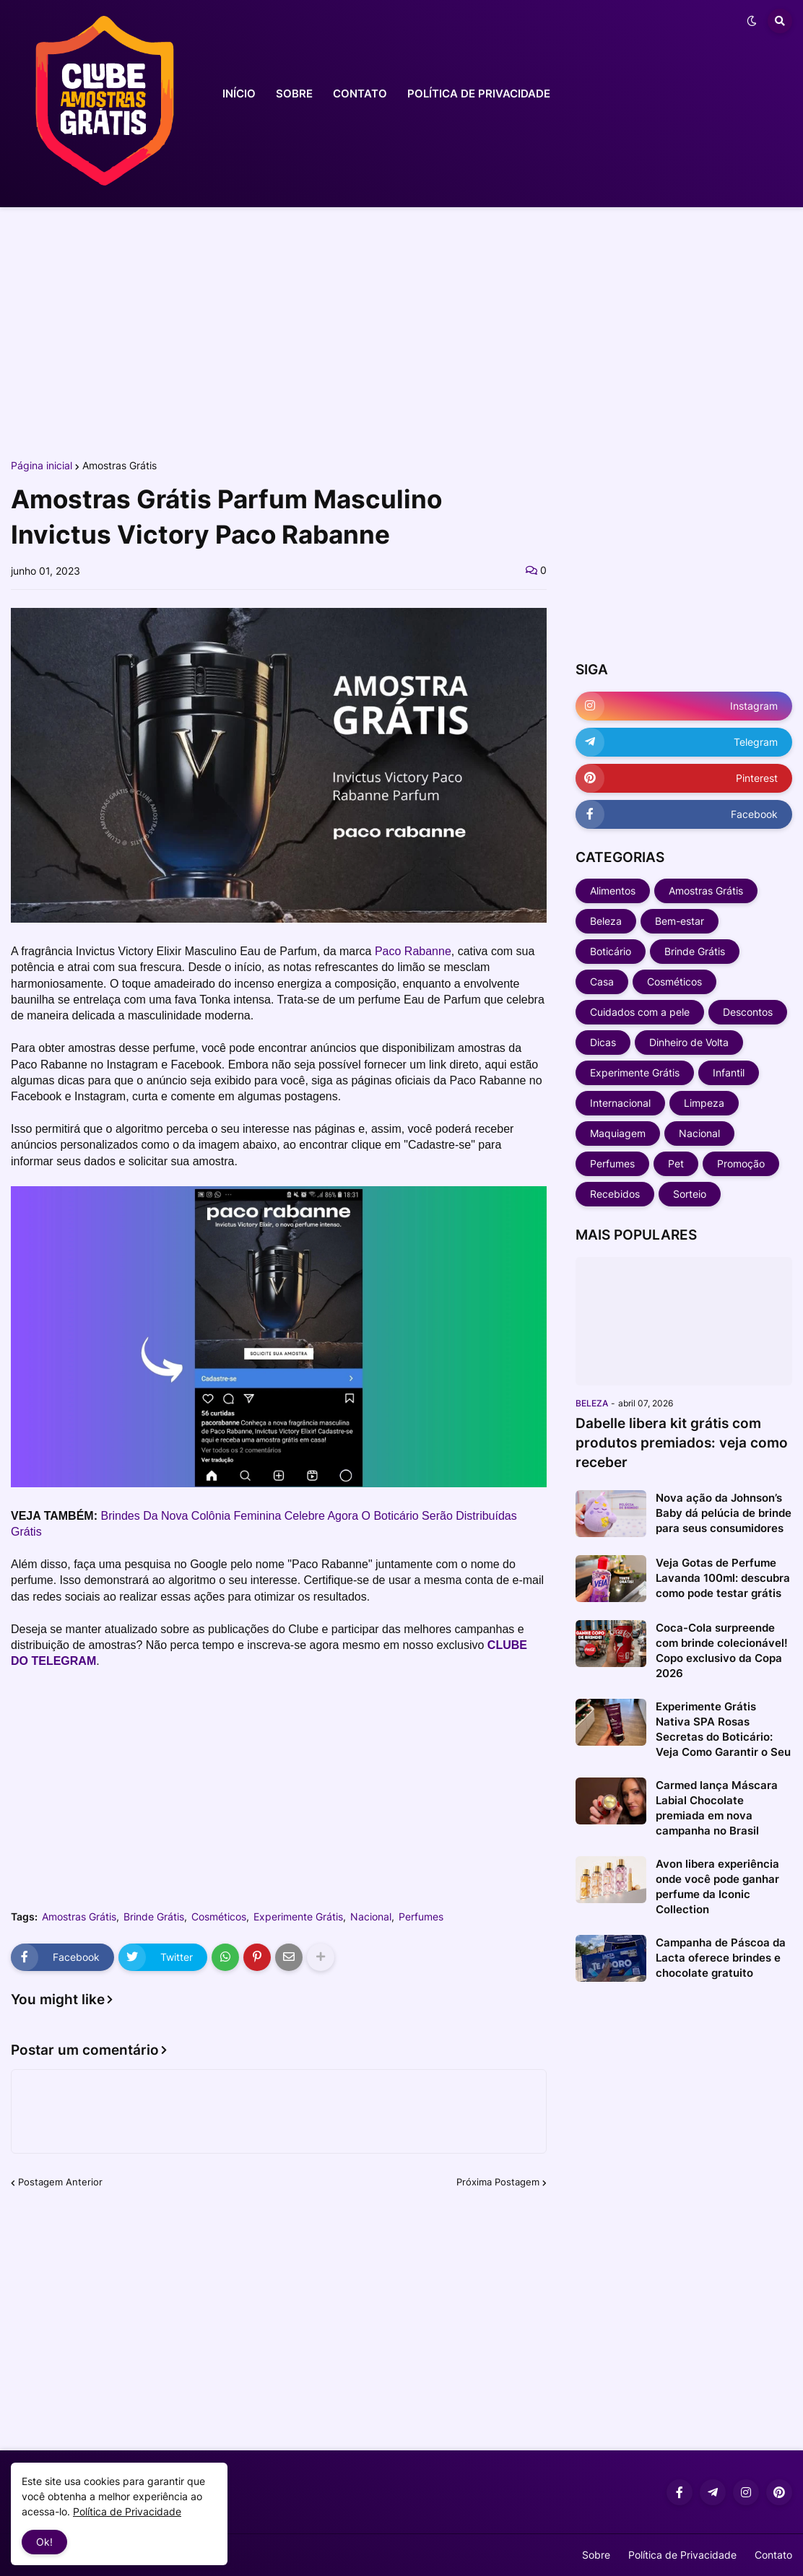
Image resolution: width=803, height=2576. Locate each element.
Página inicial (41, 466)
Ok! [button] (44, 2542)
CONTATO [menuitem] (360, 93)
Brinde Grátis (153, 1917)
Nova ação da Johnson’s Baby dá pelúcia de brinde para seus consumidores (723, 1513)
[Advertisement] (401, 331)
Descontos (748, 1012)
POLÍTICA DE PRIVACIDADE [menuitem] (478, 93)
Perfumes (421, 1917)
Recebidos (615, 1194)
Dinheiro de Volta (689, 1042)
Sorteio (689, 1194)
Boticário (610, 951)
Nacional (370, 1917)
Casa (602, 981)
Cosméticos (218, 1917)
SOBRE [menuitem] (294, 93)
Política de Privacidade (682, 2555)
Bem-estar (679, 921)
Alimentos (612, 890)
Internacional (620, 1103)
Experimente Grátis (298, 1917)
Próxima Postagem (497, 2182)
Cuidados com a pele (640, 1012)
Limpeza (704, 1103)
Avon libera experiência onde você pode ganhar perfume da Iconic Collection (717, 1886)
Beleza (606, 921)
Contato (773, 2555)
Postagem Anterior (60, 2182)
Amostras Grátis (119, 466)
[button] (752, 21)
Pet (676, 1163)
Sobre (596, 2555)
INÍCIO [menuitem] (239, 93)
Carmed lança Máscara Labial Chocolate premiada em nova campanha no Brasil (717, 1807)
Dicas (603, 1042)
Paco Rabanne (413, 951)
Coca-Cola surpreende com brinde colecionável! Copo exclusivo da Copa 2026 (722, 1650)
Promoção (741, 1163)
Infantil (729, 1072)
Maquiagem (618, 1133)
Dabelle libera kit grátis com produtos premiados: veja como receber (682, 1442)
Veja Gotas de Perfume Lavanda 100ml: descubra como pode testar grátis (723, 1578)
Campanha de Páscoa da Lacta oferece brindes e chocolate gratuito (721, 1958)
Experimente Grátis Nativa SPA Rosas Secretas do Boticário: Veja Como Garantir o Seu (723, 1729)
